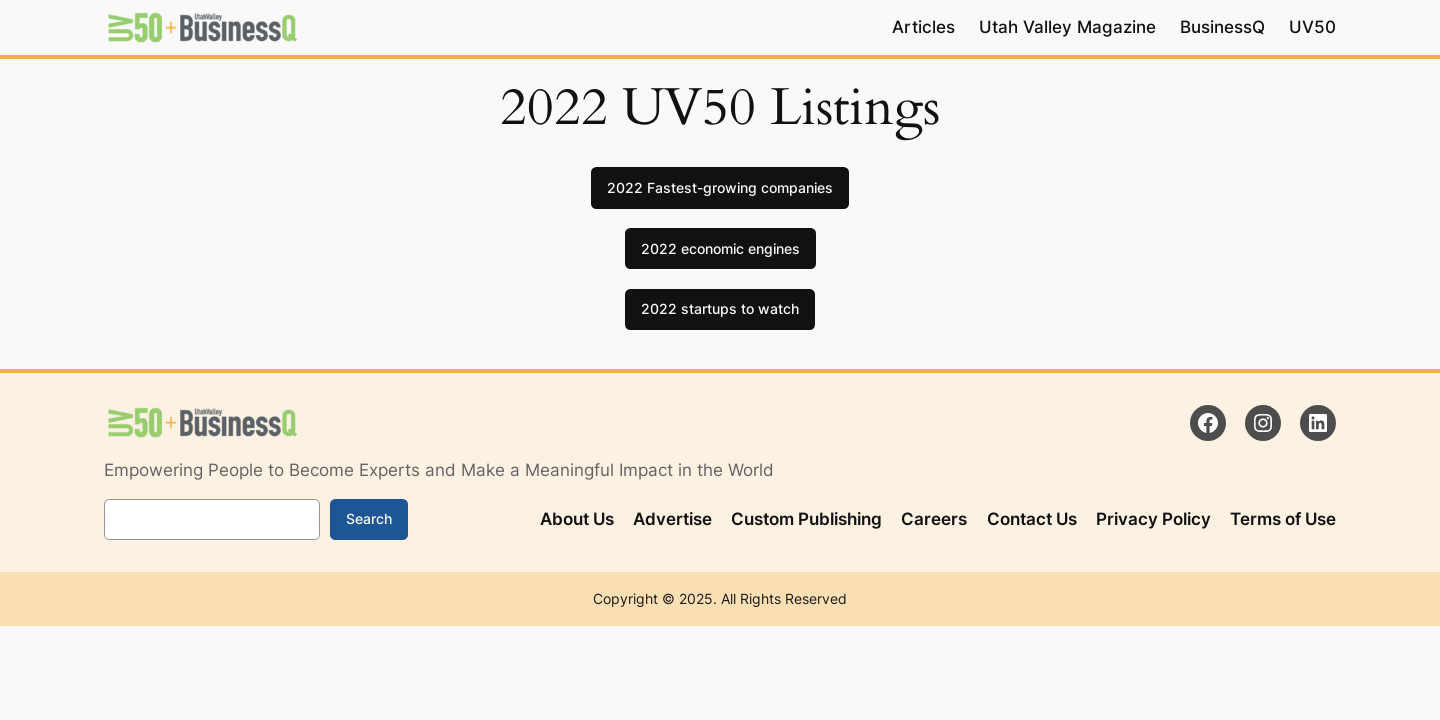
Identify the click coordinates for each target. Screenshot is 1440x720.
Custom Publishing (806, 519)
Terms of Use (1283, 519)
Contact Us (1032, 519)
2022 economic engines (720, 248)
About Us (577, 519)
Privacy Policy (1153, 519)
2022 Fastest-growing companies (720, 187)
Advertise (672, 519)
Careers (934, 519)
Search (369, 518)
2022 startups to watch (720, 308)
